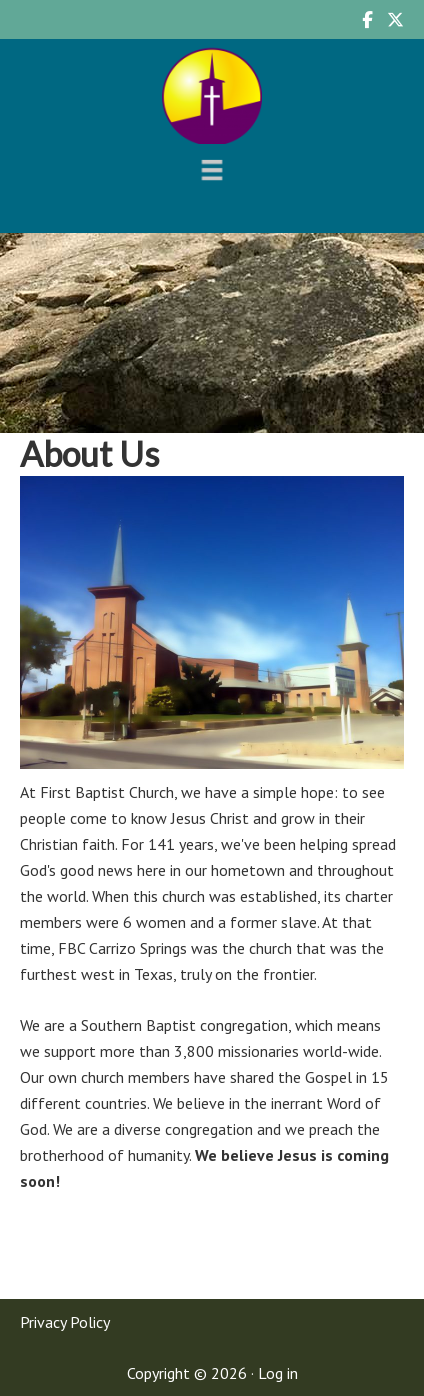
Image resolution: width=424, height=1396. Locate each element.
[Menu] (212, 170)
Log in (278, 1373)
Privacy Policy (65, 1322)
